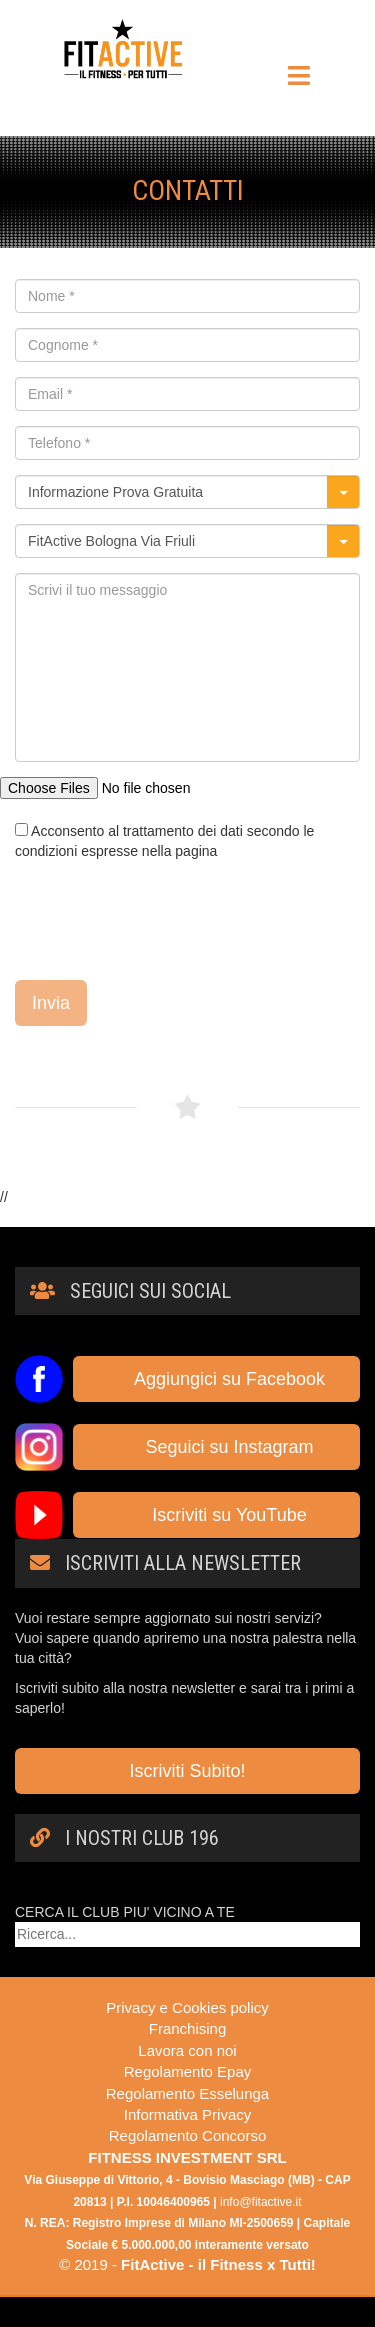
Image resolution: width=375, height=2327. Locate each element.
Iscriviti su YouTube (216, 1515)
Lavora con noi (187, 2050)
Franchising (188, 2028)
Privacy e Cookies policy (187, 2007)
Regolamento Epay (188, 2071)
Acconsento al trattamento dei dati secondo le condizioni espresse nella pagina (164, 841)
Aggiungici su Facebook (216, 1379)
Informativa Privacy (188, 2114)
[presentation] (167, 920)
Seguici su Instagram (216, 1447)
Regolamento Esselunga (187, 2093)
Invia (51, 1003)
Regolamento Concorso (188, 2135)
